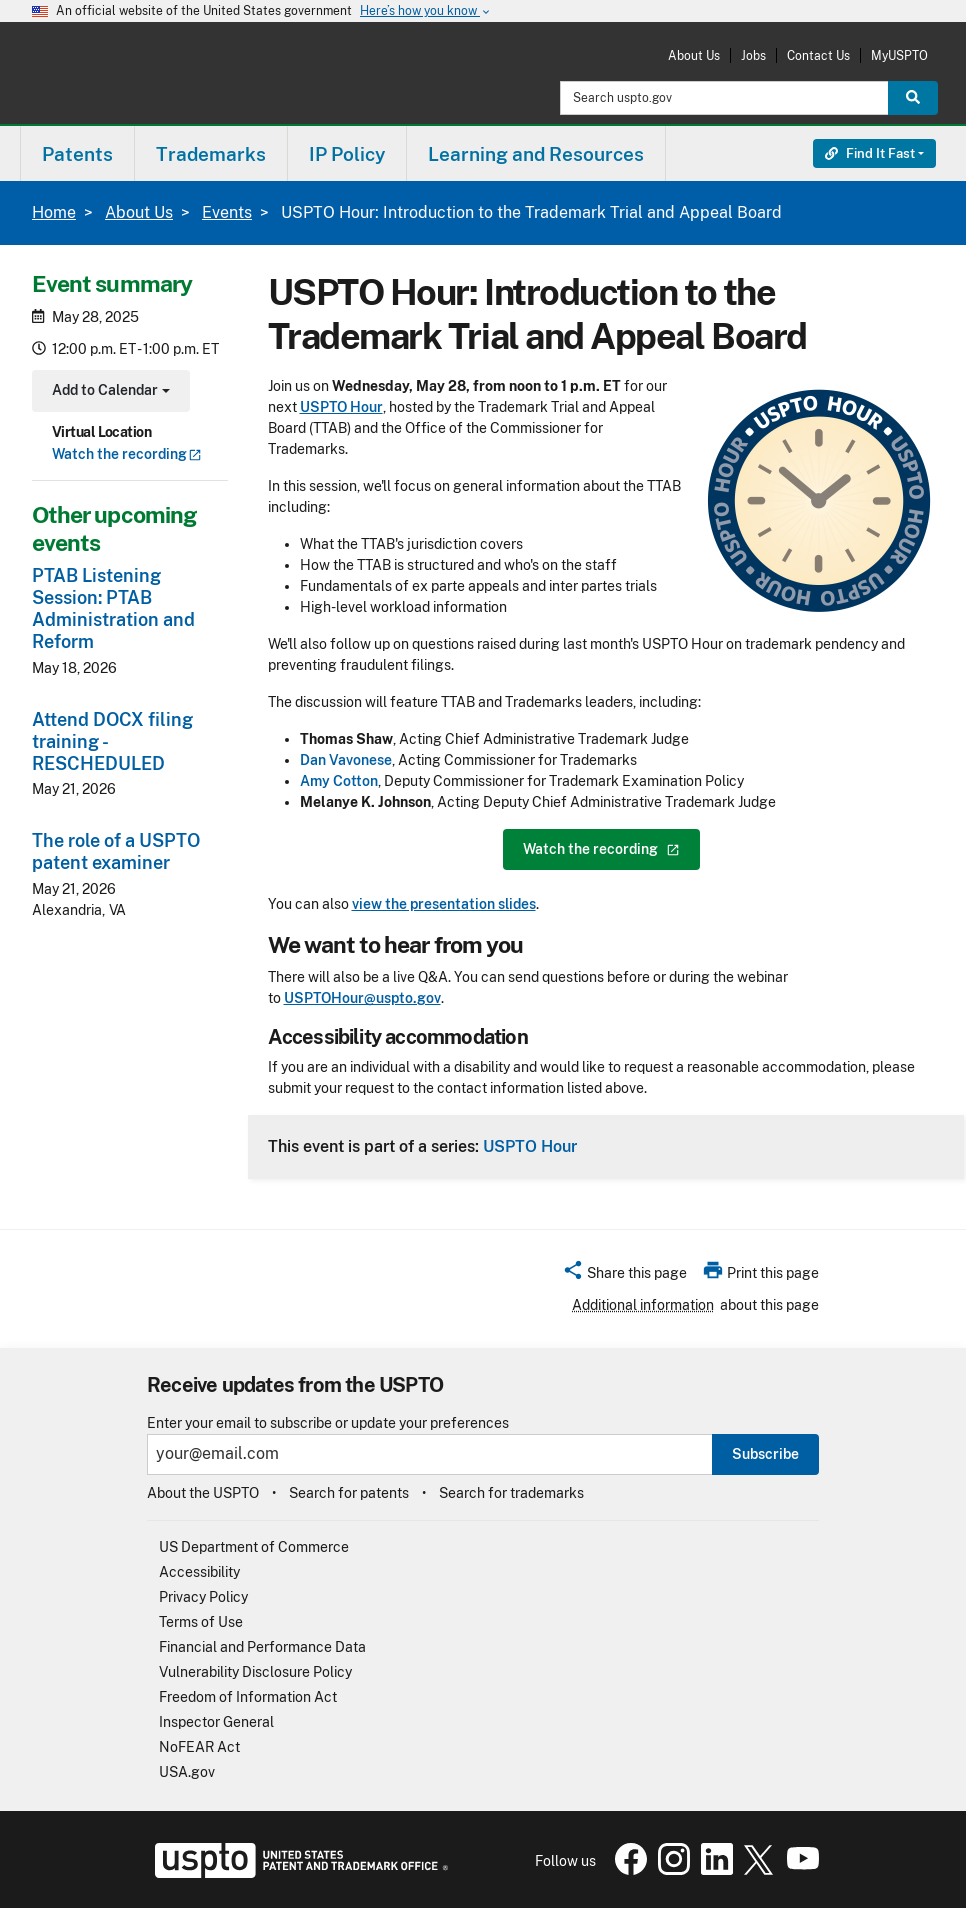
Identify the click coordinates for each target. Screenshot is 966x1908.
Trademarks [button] (211, 154)
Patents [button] (77, 154)
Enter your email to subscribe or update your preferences (328, 1423)
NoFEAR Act (199, 1747)
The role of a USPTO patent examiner (116, 851)
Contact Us (818, 55)
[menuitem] (77, 153)
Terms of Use (201, 1622)
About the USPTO (203, 1493)
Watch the (127, 454)
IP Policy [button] (347, 154)
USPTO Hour (530, 1146)
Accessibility (199, 1572)
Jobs (753, 55)
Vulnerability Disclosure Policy (255, 1672)
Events (227, 212)
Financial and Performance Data (262, 1647)
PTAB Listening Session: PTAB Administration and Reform (113, 608)
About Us (694, 55)
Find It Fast (870, 153)
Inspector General (216, 1722)
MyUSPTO (899, 55)
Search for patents (349, 1493)
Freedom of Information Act (248, 1697)
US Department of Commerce (254, 1547)
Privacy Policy (203, 1597)
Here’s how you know (426, 11)
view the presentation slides (444, 904)
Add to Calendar (108, 392)
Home (54, 212)
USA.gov (187, 1772)
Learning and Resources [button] (536, 154)
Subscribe (765, 1454)
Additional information (643, 1305)
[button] (624, 1276)
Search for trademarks (511, 1493)
